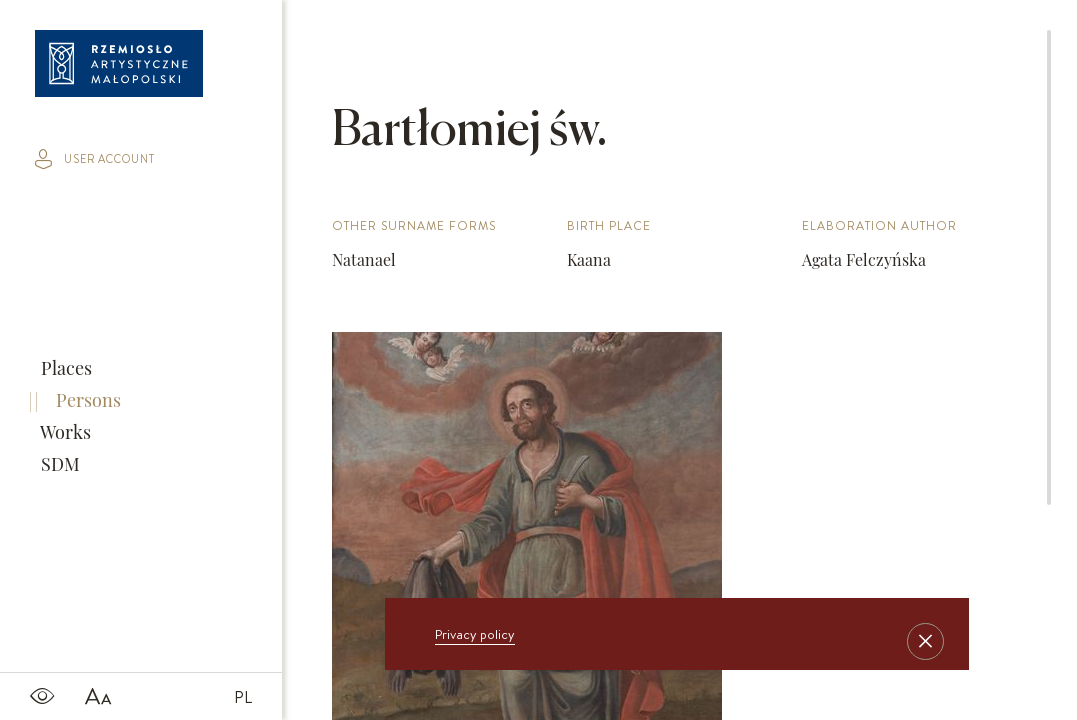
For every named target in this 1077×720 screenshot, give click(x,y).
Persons (86, 400)
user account (95, 159)
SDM (58, 464)
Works (64, 432)
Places (64, 368)
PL (243, 697)
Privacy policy (475, 634)
